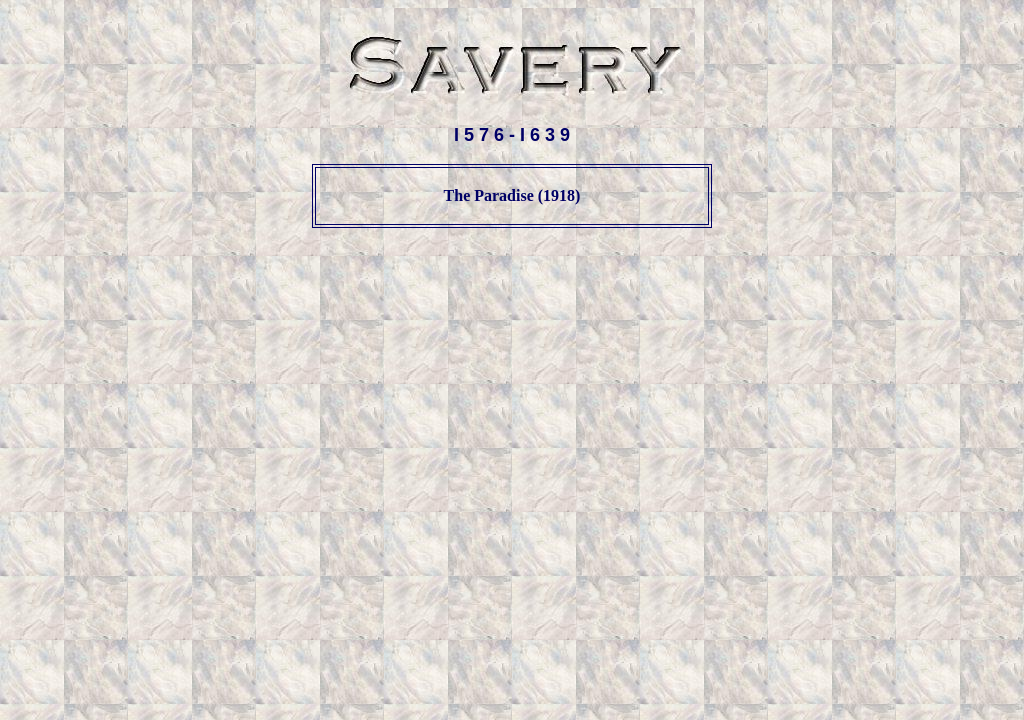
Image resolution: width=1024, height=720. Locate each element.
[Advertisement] (512, 291)
